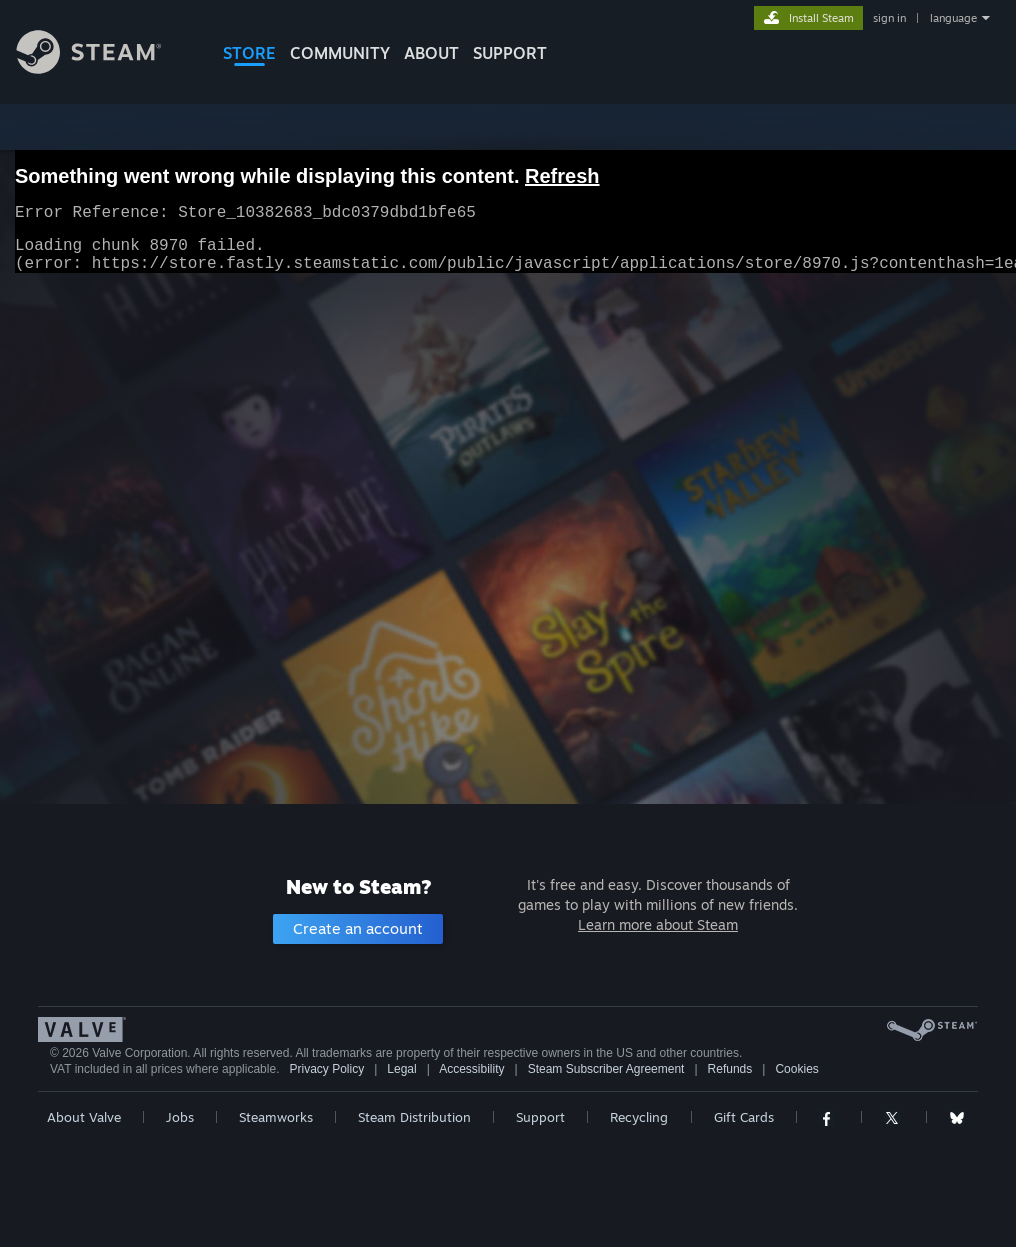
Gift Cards (744, 1117)
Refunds (730, 1069)
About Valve (84, 1117)
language (953, 18)
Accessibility (471, 1069)
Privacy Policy (326, 1069)
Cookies (796, 1069)
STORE (249, 53)
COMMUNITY (340, 53)
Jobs (180, 1117)
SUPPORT (510, 53)
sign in (889, 18)
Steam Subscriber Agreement (606, 1069)
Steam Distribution (414, 1117)
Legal (401, 1069)
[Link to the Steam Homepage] (104, 68)
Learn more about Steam (658, 924)
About (431, 53)
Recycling (639, 1117)
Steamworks (276, 1117)
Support (540, 1117)
